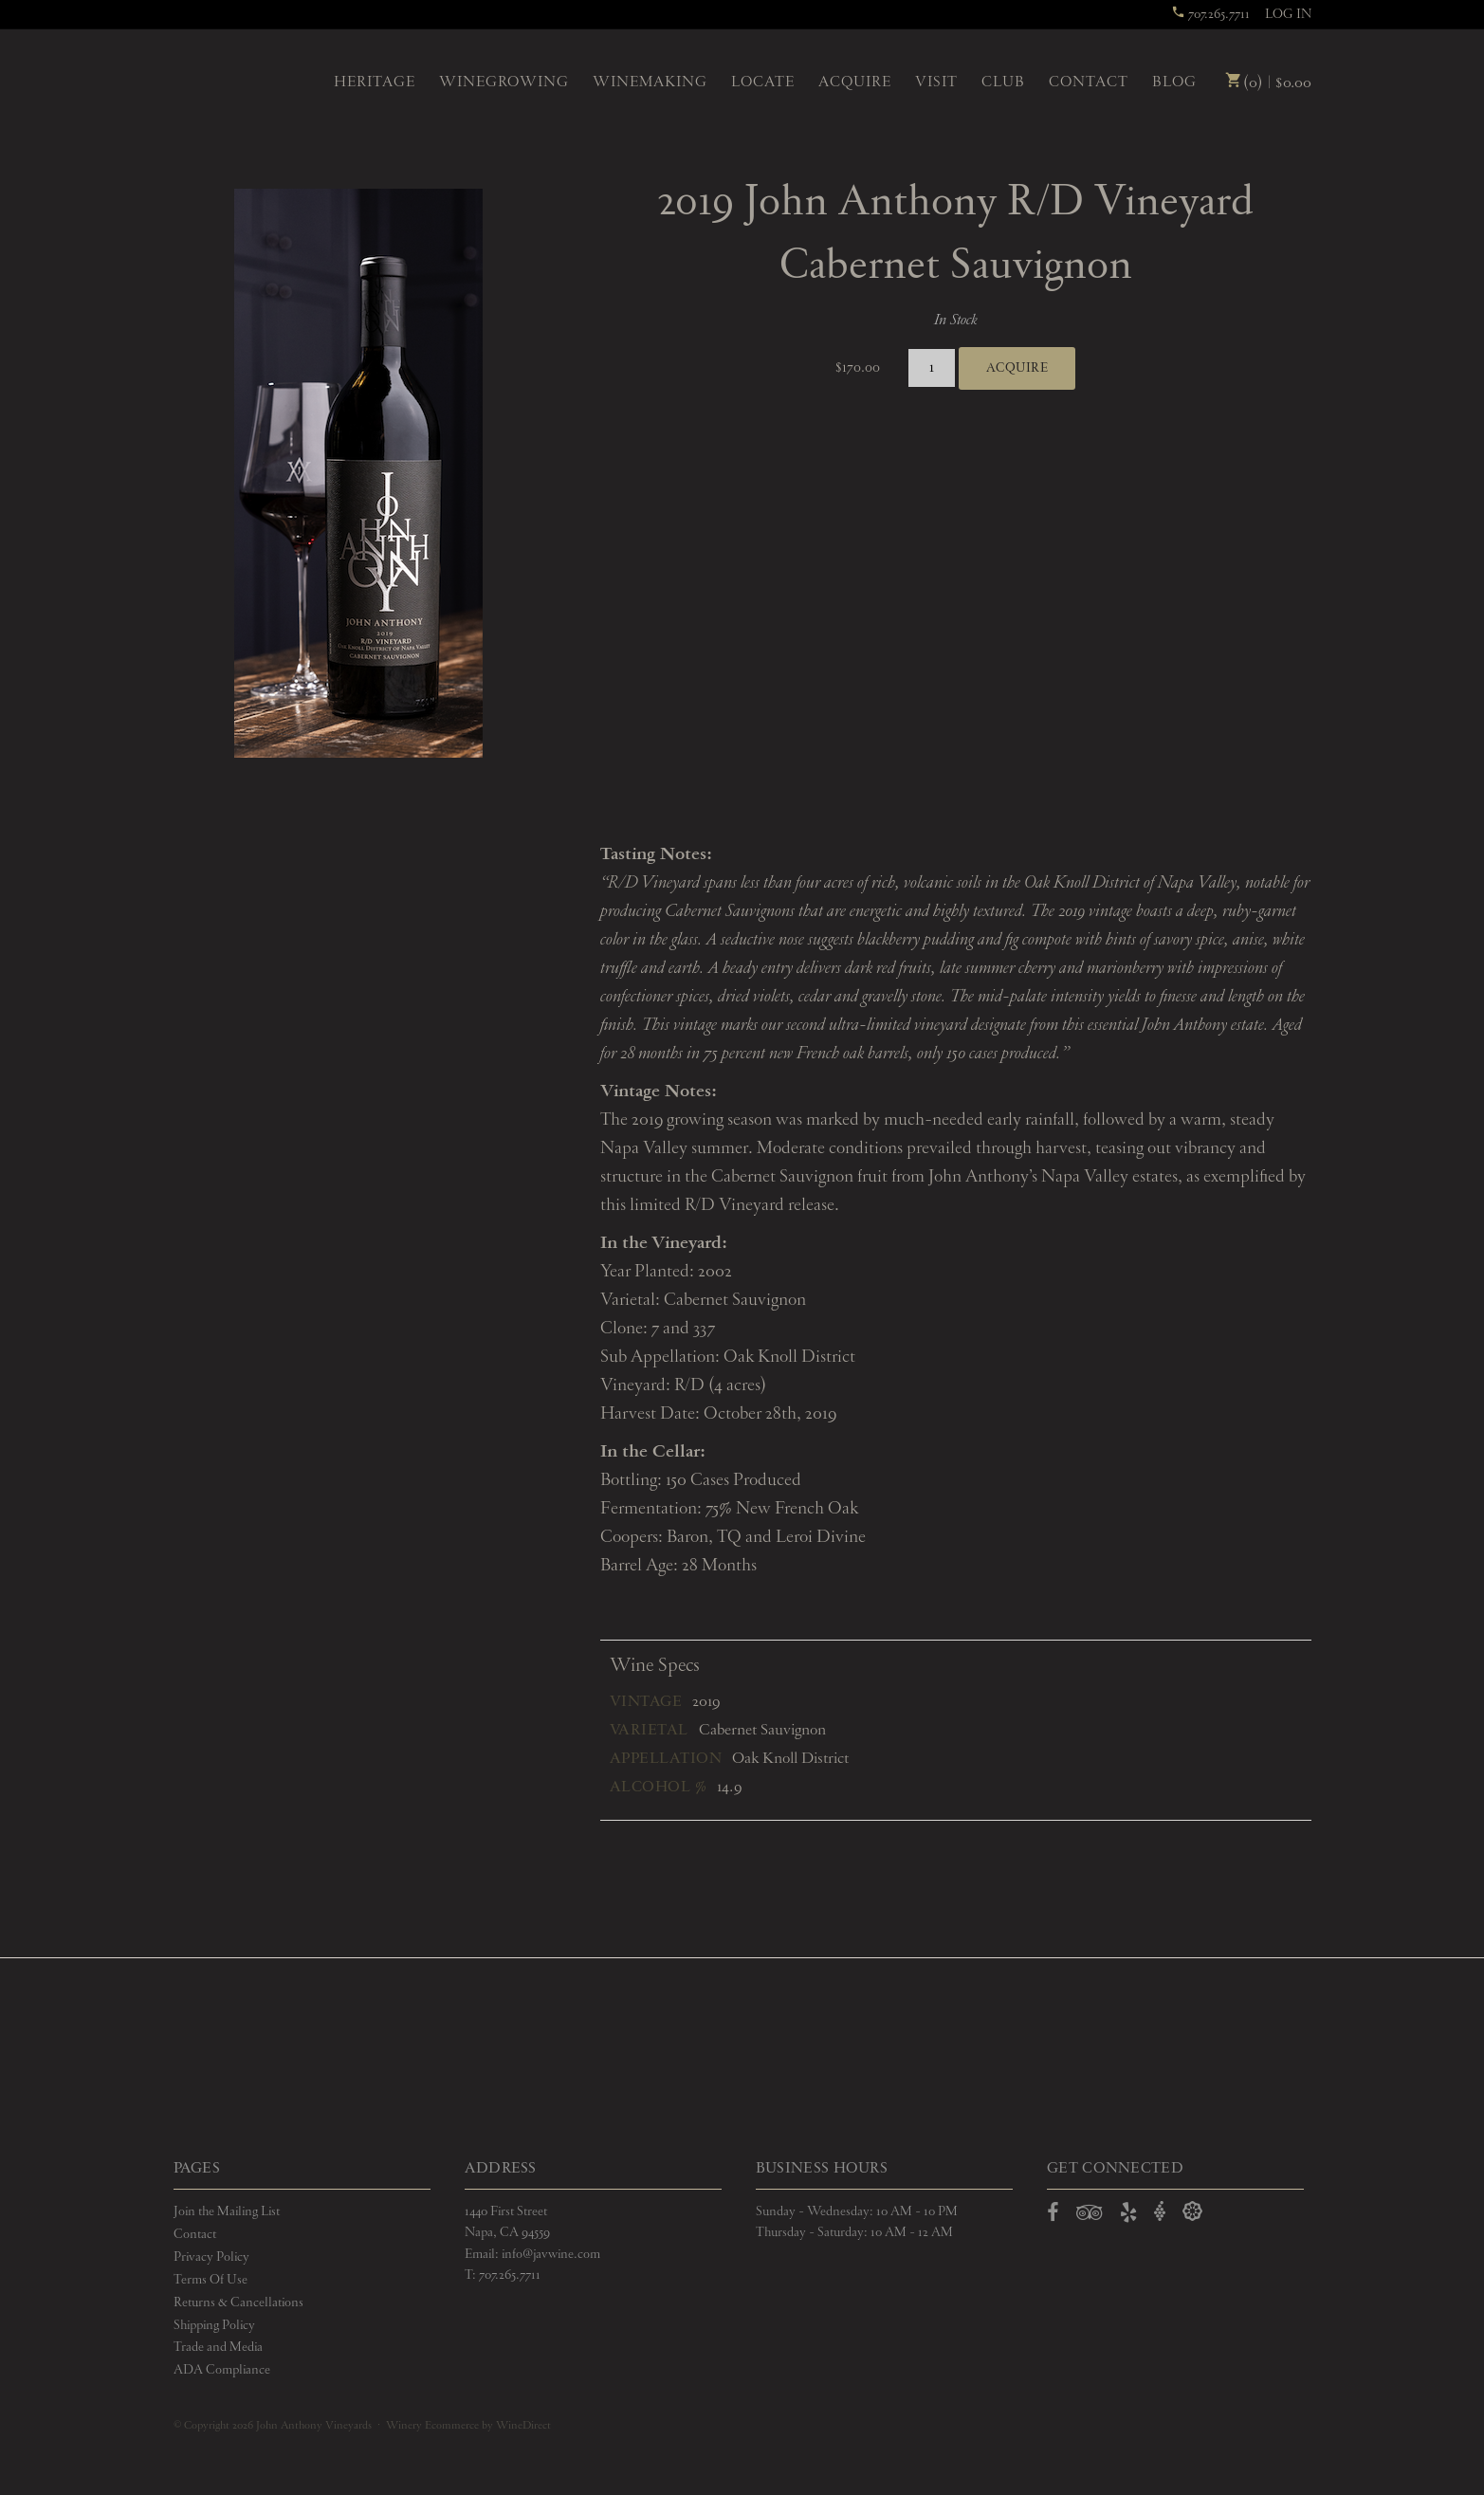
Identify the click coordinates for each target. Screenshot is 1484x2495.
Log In (1288, 14)
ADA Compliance (222, 2369)
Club (1003, 82)
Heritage (374, 82)
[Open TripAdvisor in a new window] (1089, 2216)
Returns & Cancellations (238, 2302)
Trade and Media (218, 2347)
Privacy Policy (211, 2257)
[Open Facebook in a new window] (1053, 2216)
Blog (1174, 82)
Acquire (854, 82)
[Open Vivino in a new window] (1159, 2212)
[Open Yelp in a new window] (1128, 2216)
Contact (1088, 82)
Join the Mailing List (227, 2211)
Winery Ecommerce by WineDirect (468, 2425)
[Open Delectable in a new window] (1192, 2212)
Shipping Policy (214, 2325)
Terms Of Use (210, 2279)
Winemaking (650, 82)
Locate (763, 82)
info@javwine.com (551, 2254)
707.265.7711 (1210, 14)
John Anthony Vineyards (238, 81)
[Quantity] (931, 368)
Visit (936, 82)
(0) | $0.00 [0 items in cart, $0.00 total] (1268, 83)
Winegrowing (504, 82)
